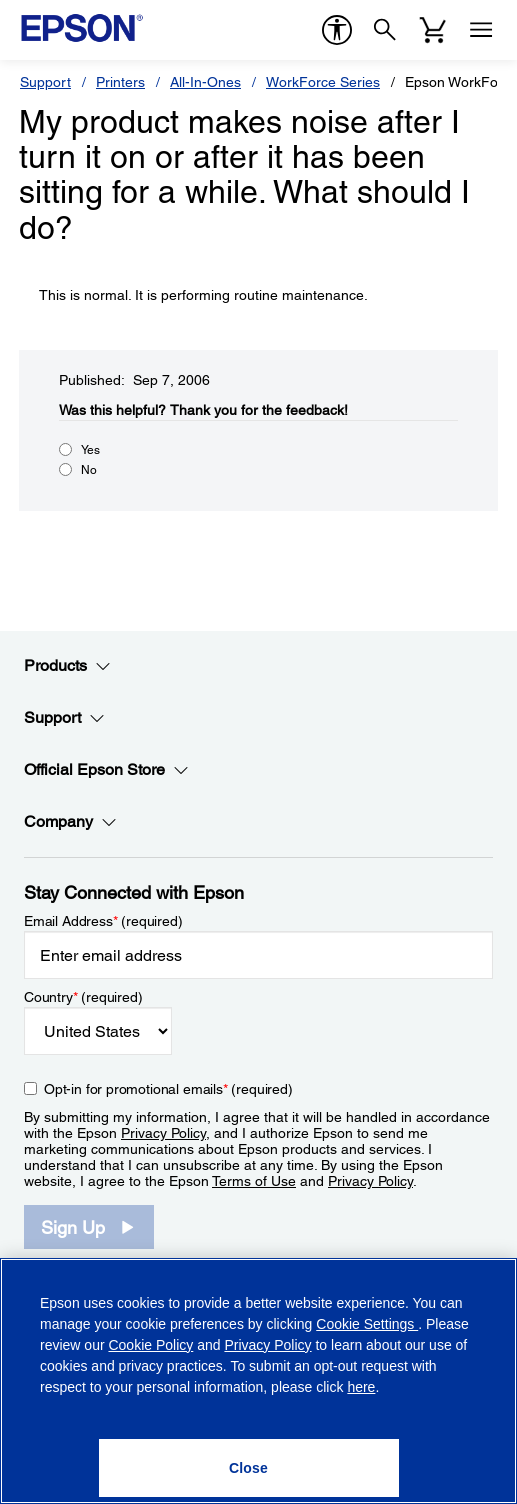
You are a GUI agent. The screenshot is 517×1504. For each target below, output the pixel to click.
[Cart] (433, 30)
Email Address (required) (103, 921)
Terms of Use (254, 1181)
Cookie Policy (150, 1345)
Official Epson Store (106, 770)
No (89, 470)
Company (70, 822)
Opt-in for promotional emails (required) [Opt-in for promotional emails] (168, 1089)
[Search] (385, 30)
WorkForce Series (323, 82)
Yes (90, 450)
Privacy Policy (163, 1133)
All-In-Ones (205, 82)
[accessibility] (337, 30)
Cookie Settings (367, 1324)
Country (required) (83, 997)
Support (45, 82)
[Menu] (481, 30)
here (361, 1387)
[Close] (249, 1468)
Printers (120, 82)
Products (67, 666)
